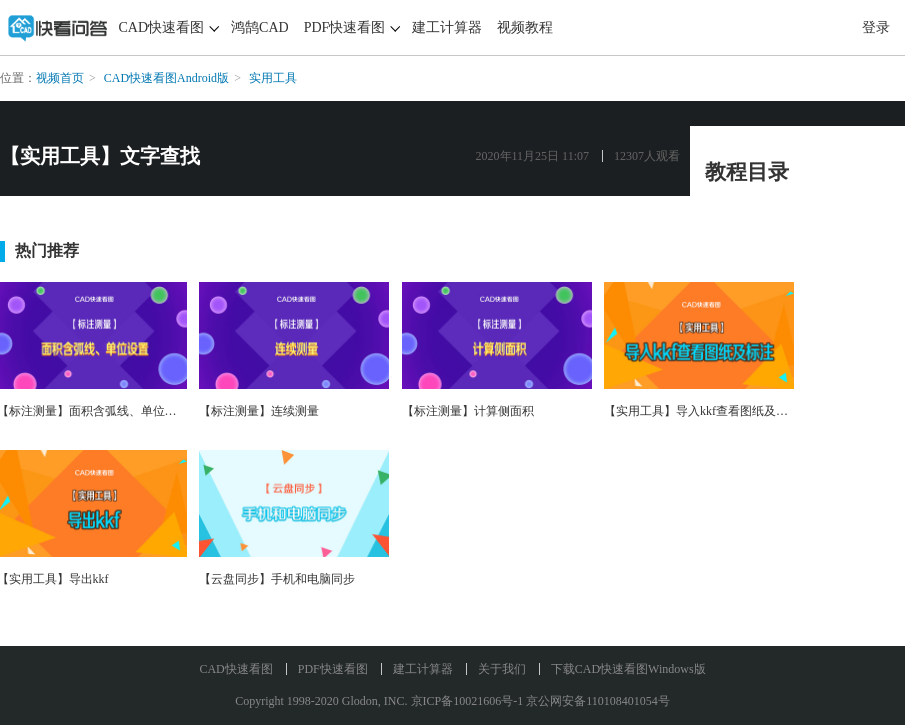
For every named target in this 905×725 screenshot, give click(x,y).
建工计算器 (447, 27)
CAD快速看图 (162, 27)
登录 (876, 27)
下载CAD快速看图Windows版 (628, 669)
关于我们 (502, 669)
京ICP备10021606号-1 (467, 701)
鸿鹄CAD (260, 27)
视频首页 (60, 78)
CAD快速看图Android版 (166, 78)
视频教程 (525, 27)
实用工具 (273, 78)
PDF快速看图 (345, 27)
